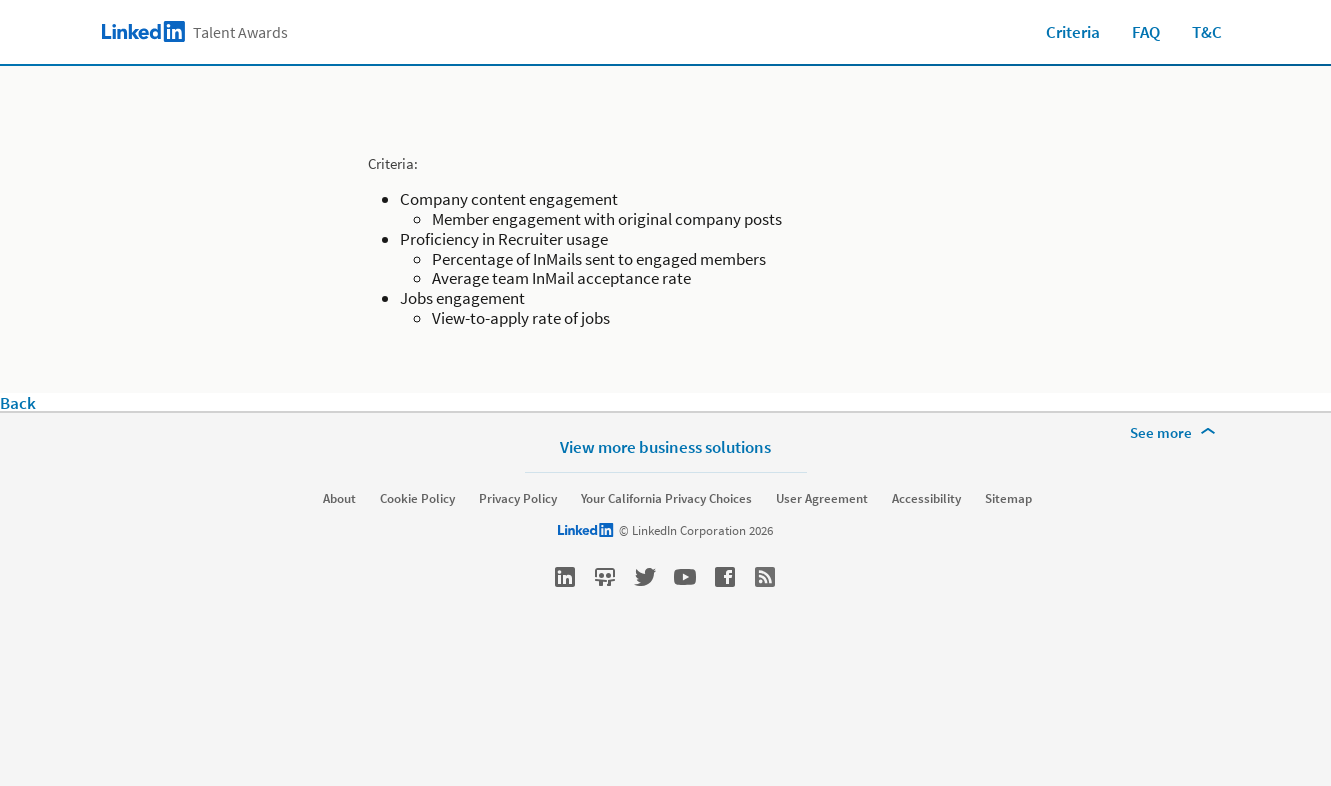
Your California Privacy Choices (666, 499)
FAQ (1146, 32)
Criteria (1073, 32)
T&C (1207, 32)
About (339, 499)
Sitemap (1008, 499)
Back (18, 403)
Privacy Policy (518, 499)
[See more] (1176, 433)
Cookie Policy (417, 499)
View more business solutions (665, 446)
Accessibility (926, 499)
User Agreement (822, 499)
